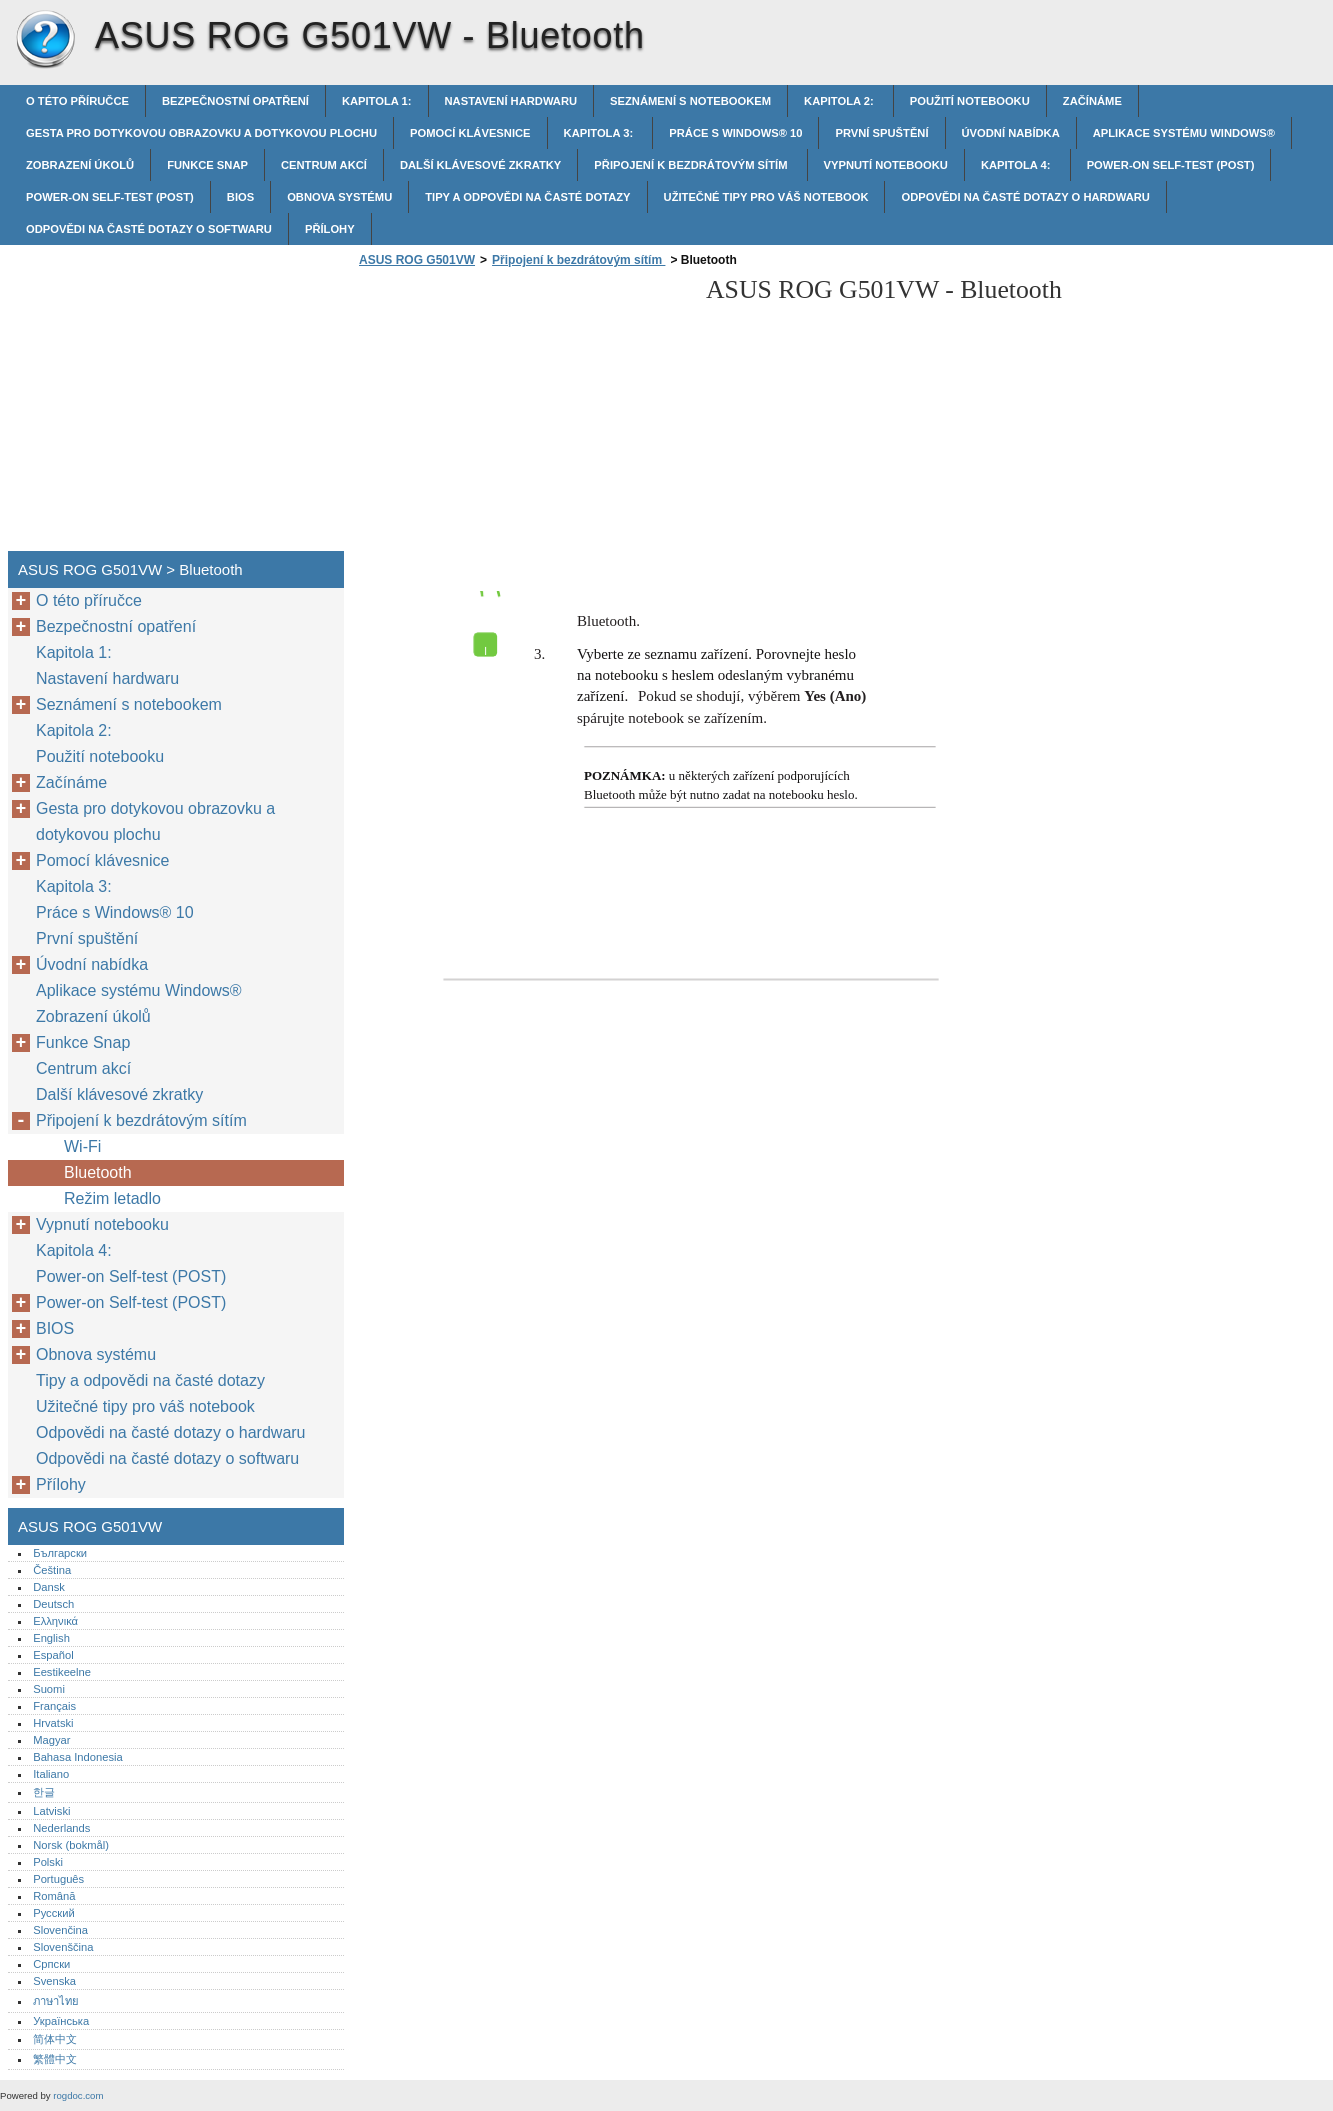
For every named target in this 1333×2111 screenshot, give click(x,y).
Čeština (52, 1570)
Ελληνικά (55, 1621)
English (51, 1638)
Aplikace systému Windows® (1184, 133)
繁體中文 (55, 2059)
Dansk (49, 1587)
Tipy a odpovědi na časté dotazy (527, 197)
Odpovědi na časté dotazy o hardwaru (1025, 197)
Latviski (51, 1811)
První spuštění (881, 133)
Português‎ (58, 1879)
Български (60, 1553)
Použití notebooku (970, 101)
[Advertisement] (522, 415)
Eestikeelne (62, 1672)
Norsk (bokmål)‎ (71, 1845)
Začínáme (1092, 101)
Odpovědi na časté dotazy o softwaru (149, 229)
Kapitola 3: (600, 133)
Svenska (54, 1981)
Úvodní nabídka (1011, 133)
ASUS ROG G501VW (45, 40)
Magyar (51, 1740)
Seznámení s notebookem (690, 101)
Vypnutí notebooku (886, 165)
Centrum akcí (324, 165)
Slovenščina (63, 1947)
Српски (51, 1964)
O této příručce (77, 101)
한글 (44, 1792)
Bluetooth (100, 1172)
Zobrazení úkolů (80, 165)
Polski (48, 1862)
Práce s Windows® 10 (735, 133)
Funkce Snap (207, 165)
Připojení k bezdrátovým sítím (692, 165)
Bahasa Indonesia (78, 1757)
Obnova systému (339, 197)
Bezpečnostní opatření (235, 101)
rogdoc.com (78, 2095)
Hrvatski (53, 1723)
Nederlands (61, 1828)
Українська (61, 2021)
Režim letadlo (112, 1198)
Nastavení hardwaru (511, 101)
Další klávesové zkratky (480, 165)
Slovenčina (60, 1930)
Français (54, 1706)
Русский (54, 1913)
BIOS (240, 197)
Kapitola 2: (840, 101)
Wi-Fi (82, 1146)
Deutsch (53, 1604)
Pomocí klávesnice (470, 133)
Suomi (49, 1689)
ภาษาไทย (56, 2001)
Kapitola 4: (1017, 165)
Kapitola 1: (377, 101)
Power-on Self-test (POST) (1171, 165)
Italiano (51, 1774)
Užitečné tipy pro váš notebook (766, 197)
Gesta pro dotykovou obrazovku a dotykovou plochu (201, 133)
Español (53, 1655)
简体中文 (55, 2039)
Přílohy (330, 229)
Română (54, 1896)
